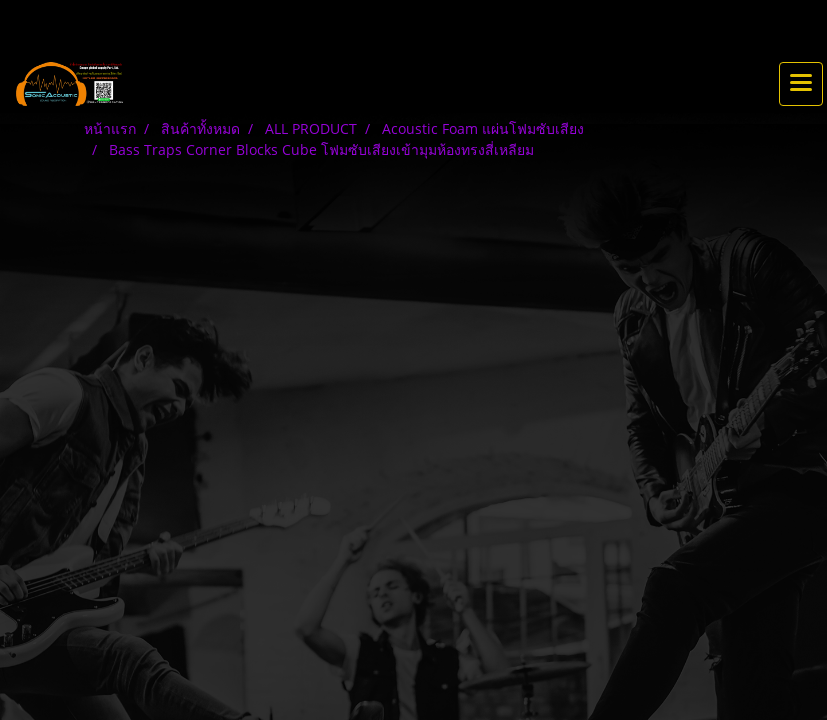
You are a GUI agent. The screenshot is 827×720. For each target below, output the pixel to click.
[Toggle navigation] (801, 84)
